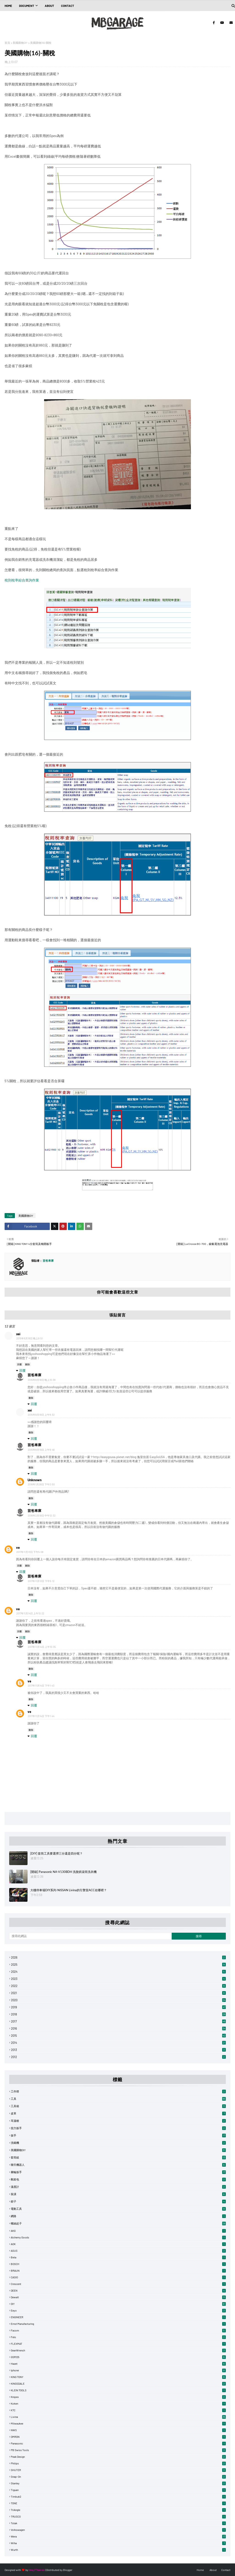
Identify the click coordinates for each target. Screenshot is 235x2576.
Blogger (67, 2569)
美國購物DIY (20, 42)
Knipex (118, 2396)
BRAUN (118, 2270)
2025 (118, 1964)
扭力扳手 (118, 2128)
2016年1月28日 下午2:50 (41, 1484)
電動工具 (118, 2209)
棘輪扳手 (118, 2172)
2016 (118, 2028)
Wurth (118, 2549)
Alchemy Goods (118, 2237)
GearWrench (118, 2350)
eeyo (118, 2310)
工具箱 (118, 2106)
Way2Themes (37, 2569)
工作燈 (118, 2091)
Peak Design (118, 2456)
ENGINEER (118, 2317)
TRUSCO (118, 2516)
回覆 (19, 1364)
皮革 (118, 2113)
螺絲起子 (118, 2223)
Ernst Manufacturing (118, 2323)
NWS (118, 2430)
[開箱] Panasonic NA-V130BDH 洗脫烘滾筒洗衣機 (63, 1872)
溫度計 (118, 2187)
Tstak (118, 2523)
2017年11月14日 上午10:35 (42, 1646)
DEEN (118, 2290)
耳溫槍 (118, 2121)
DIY (118, 2303)
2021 (118, 1993)
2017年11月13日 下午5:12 (41, 1581)
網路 (118, 2216)
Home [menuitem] (8, 6)
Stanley (118, 2483)
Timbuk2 (118, 2496)
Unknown (35, 1480)
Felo (118, 2337)
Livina (118, 2416)
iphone (118, 2370)
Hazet (118, 2363)
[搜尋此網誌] (90, 1936)
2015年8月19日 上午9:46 (41, 1449)
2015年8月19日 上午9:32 (41, 1414)
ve (18, 1547)
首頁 (7, 42)
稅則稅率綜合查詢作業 (22, 580)
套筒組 (118, 2157)
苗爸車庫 (48, 1260)
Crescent (118, 2283)
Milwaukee (118, 2423)
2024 (118, 1971)
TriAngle (118, 2509)
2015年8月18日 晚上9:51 (29, 1338)
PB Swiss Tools (118, 2450)
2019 (118, 2007)
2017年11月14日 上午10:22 (30, 1613)
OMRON (118, 2436)
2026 (118, 1957)
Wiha (118, 2543)
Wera (118, 2536)
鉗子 (118, 2201)
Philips (118, 2463)
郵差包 (118, 2179)
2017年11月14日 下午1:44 (41, 1716)
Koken (118, 2403)
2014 (118, 2043)
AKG (118, 2230)
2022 (118, 1986)
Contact (225, 2569)
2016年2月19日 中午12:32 (42, 1515)
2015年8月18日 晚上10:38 (42, 1379)
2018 (118, 2014)
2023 (118, 1979)
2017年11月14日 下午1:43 (41, 1685)
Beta (118, 2257)
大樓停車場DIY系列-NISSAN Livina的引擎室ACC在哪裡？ (68, 1890)
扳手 (118, 2135)
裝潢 (118, 2194)
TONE (118, 2503)
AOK (118, 2244)
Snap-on (118, 2476)
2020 (118, 2000)
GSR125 (118, 2357)
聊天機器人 (118, 2165)
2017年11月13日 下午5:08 (29, 1551)
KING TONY (118, 2376)
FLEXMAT (118, 2343)
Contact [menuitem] (67, 6)
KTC (118, 2410)
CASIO (118, 2277)
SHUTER (118, 2469)
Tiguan (118, 2489)
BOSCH (118, 2263)
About (213, 2569)
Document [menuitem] (26, 6)
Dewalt (118, 2297)
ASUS (118, 2250)
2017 (118, 2021)
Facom (118, 2330)
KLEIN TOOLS (118, 2390)
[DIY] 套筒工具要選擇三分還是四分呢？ (56, 1853)
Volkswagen (118, 2529)
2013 (118, 2050)
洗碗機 (118, 2143)
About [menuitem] (49, 6)
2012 (118, 2057)
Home (200, 2569)
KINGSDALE (118, 2383)
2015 (118, 2035)
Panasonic (118, 2443)
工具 (118, 2099)
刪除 (27, 1364)
